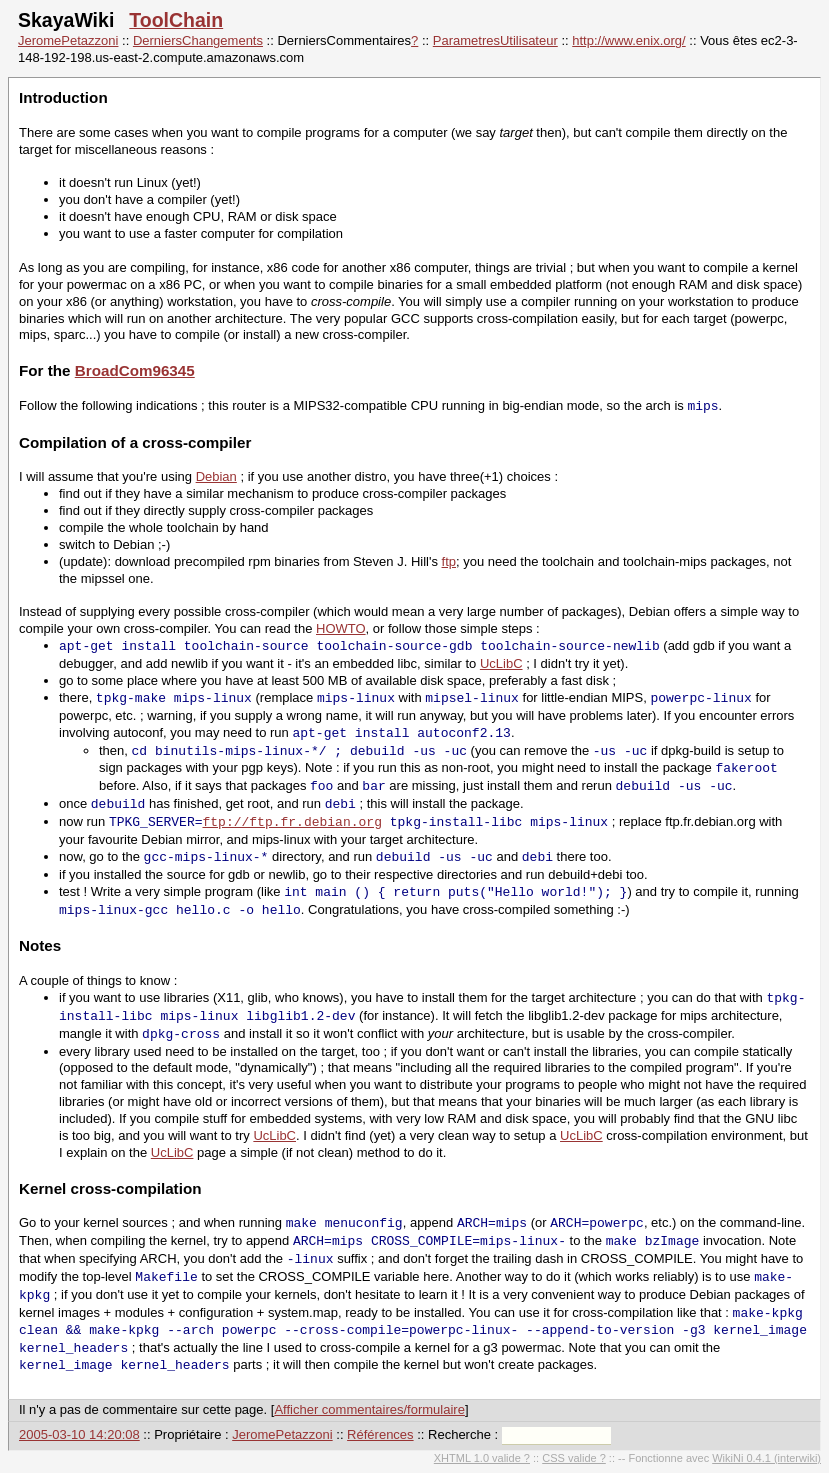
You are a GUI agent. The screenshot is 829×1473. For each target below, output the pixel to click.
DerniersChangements (198, 40)
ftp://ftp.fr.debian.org (291, 822)
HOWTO (341, 628)
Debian (216, 476)
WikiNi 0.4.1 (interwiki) (766, 1458)
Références (380, 1434)
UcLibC (501, 663)
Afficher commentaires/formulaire (369, 1409)
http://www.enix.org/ (628, 40)
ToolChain (176, 20)
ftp (449, 561)
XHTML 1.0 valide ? (482, 1458)
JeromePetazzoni (68, 40)
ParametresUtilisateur (495, 40)
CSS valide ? (574, 1458)
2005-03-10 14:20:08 (79, 1434)
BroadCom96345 (135, 370)
